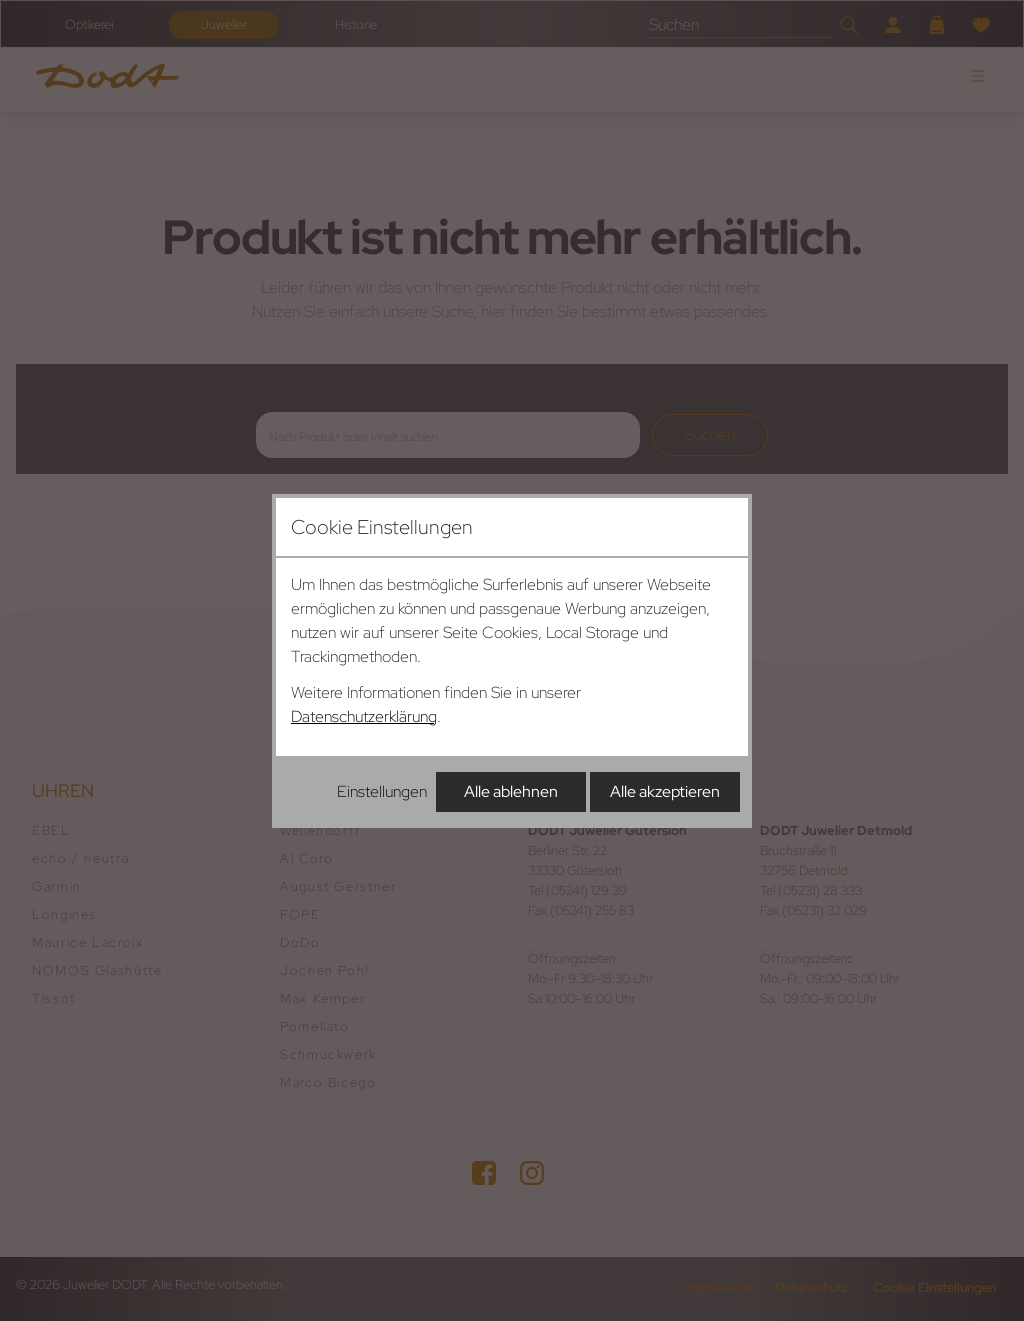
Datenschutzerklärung (364, 716)
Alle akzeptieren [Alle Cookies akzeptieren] (665, 791)
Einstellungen (382, 791)
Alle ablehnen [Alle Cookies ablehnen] (511, 791)
